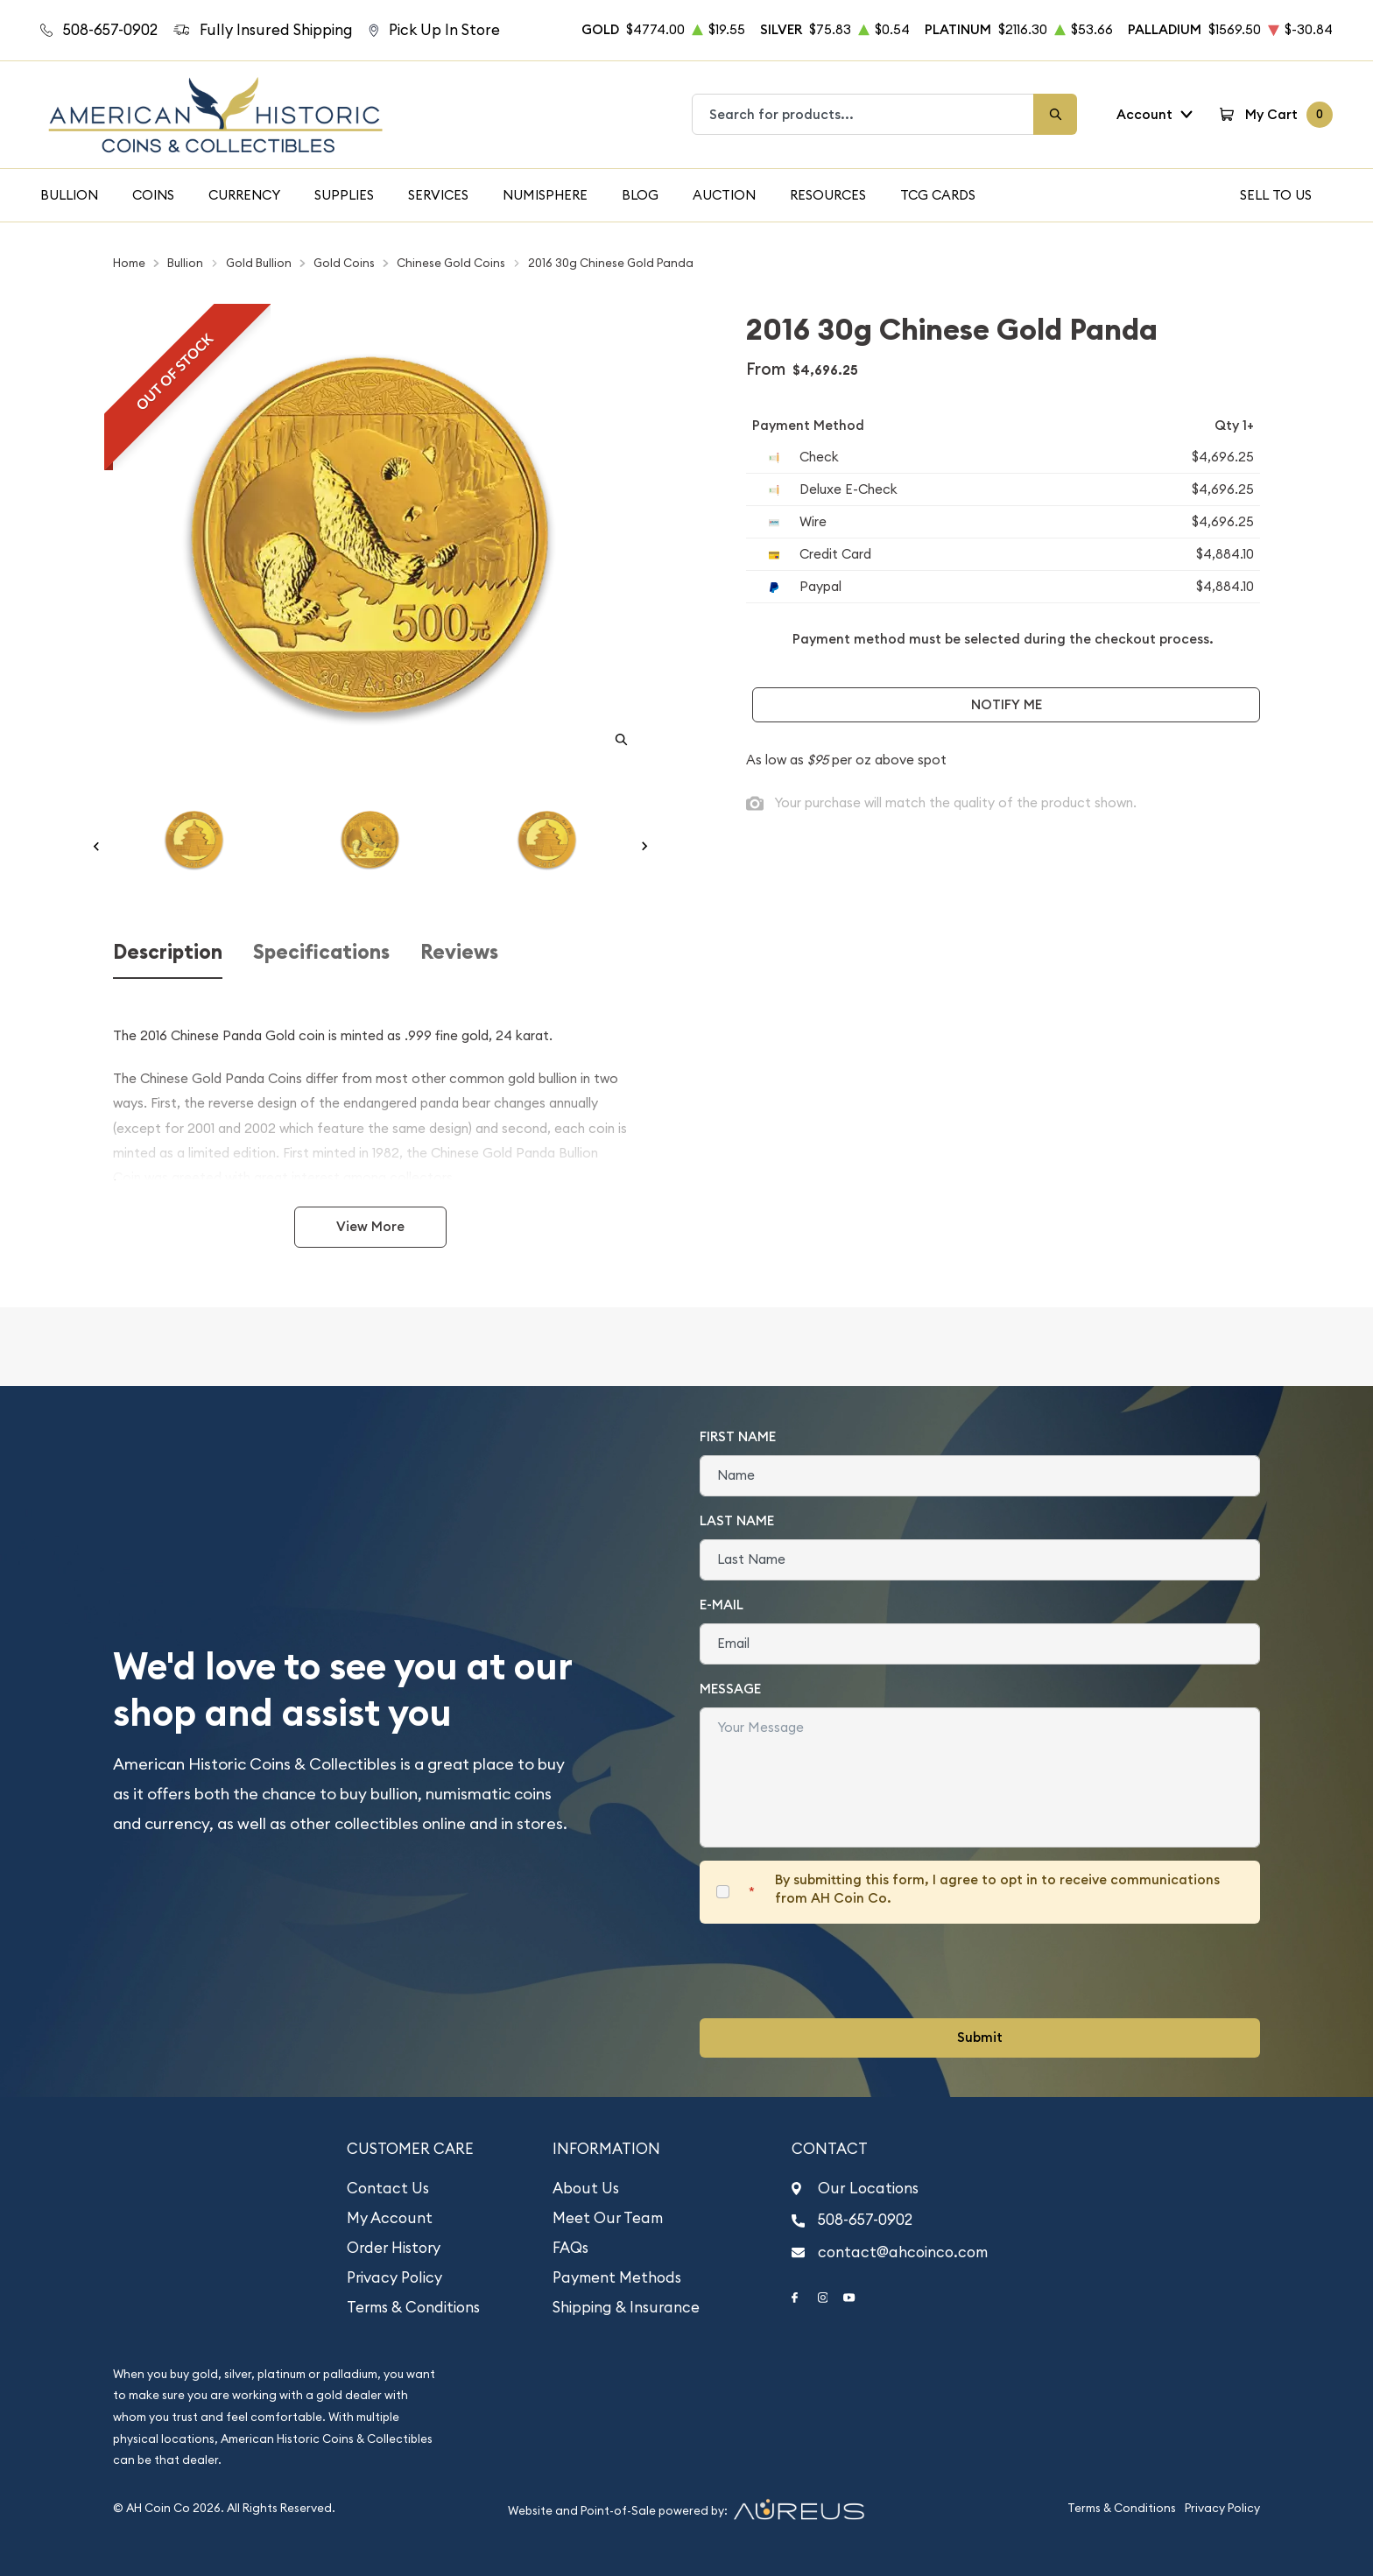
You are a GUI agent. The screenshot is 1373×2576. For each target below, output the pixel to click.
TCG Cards (937, 195)
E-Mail (721, 1604)
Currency (244, 195)
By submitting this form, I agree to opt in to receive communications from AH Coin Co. (997, 1888)
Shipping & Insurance (626, 2307)
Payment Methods (617, 2277)
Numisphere (545, 195)
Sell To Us (1276, 195)
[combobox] (863, 114)
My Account (390, 2218)
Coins (153, 195)
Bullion (69, 195)
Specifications (321, 952)
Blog (640, 195)
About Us (586, 2188)
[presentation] (833, 1971)
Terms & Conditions (413, 2307)
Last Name (737, 1520)
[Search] (1055, 114)
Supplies (344, 195)
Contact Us (388, 2188)
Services (438, 195)
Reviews (459, 952)
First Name (738, 1436)
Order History (393, 2247)
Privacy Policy (394, 2277)
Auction (724, 195)
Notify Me (1006, 704)
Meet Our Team (608, 2218)
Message (730, 1688)
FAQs (570, 2247)
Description (167, 952)
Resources (828, 195)
